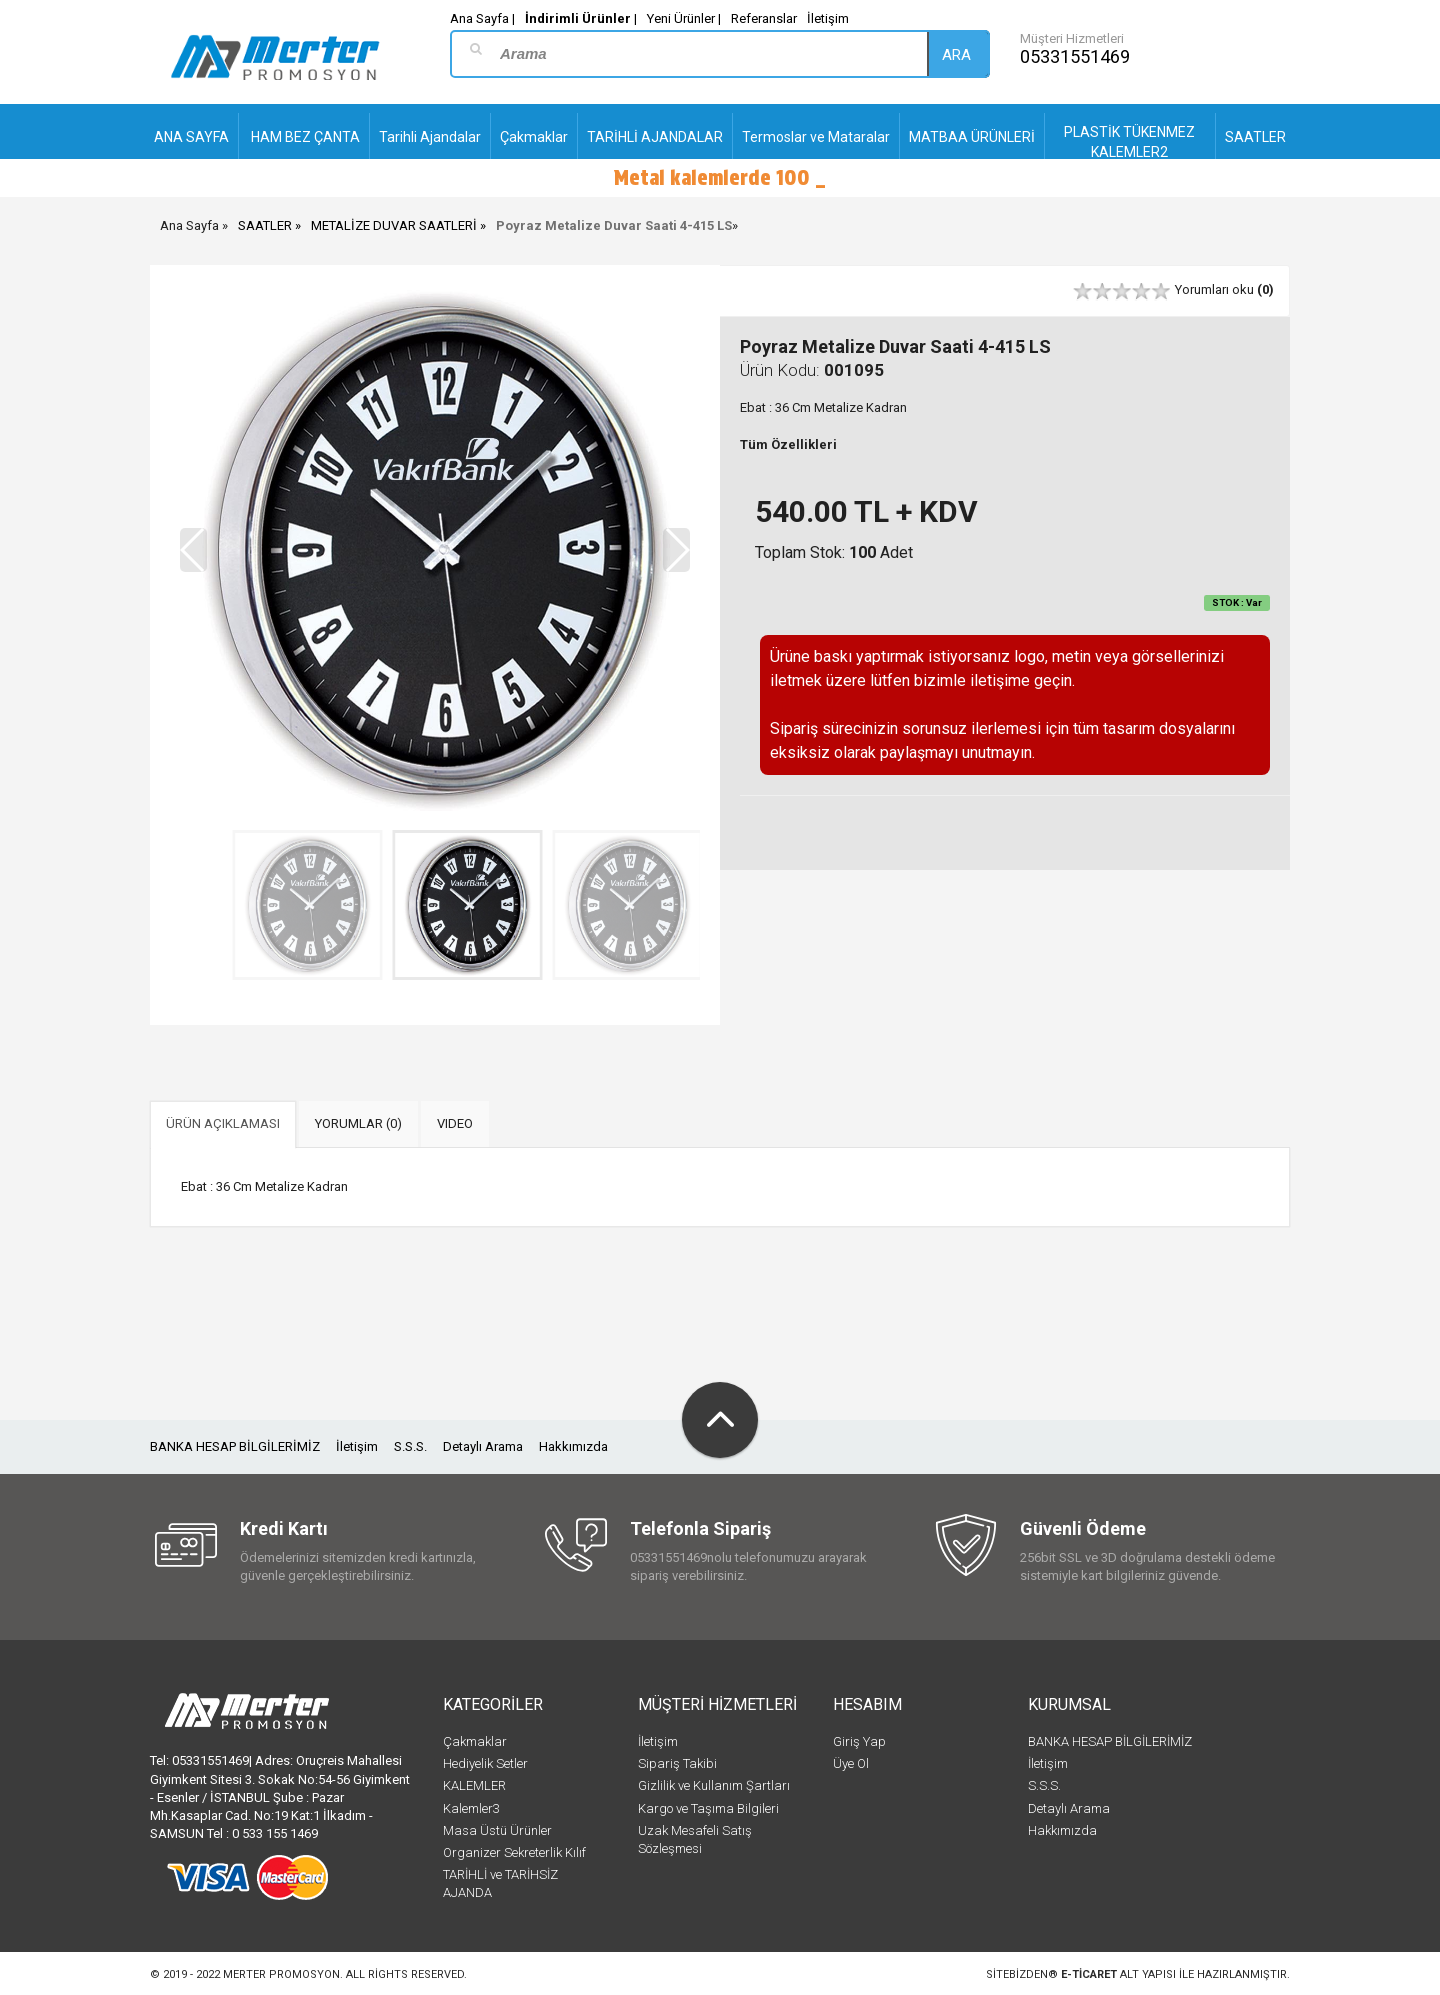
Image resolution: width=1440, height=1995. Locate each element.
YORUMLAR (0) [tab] (358, 1123)
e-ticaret (1089, 1974)
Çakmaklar (475, 1741)
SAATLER (265, 225)
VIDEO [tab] (455, 1123)
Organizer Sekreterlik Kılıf (514, 1852)
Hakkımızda (573, 1446)
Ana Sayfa (189, 225)
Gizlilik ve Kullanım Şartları (714, 1785)
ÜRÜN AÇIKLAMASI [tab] (223, 1123)
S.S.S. (410, 1446)
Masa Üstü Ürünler (497, 1830)
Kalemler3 (471, 1808)
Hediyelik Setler (485, 1763)
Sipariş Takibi (677, 1763)
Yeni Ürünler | (684, 18)
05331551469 (1075, 56)
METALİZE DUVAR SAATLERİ (394, 225)
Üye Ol (851, 1763)
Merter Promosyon (281, 1974)
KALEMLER (474, 1785)
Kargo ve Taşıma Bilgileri (708, 1808)
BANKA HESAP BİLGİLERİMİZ (235, 1446)
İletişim (828, 18)
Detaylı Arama (483, 1446)
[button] (676, 550)
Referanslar (764, 18)
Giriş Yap (859, 1741)
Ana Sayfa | (482, 18)
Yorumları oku (1224, 289)
